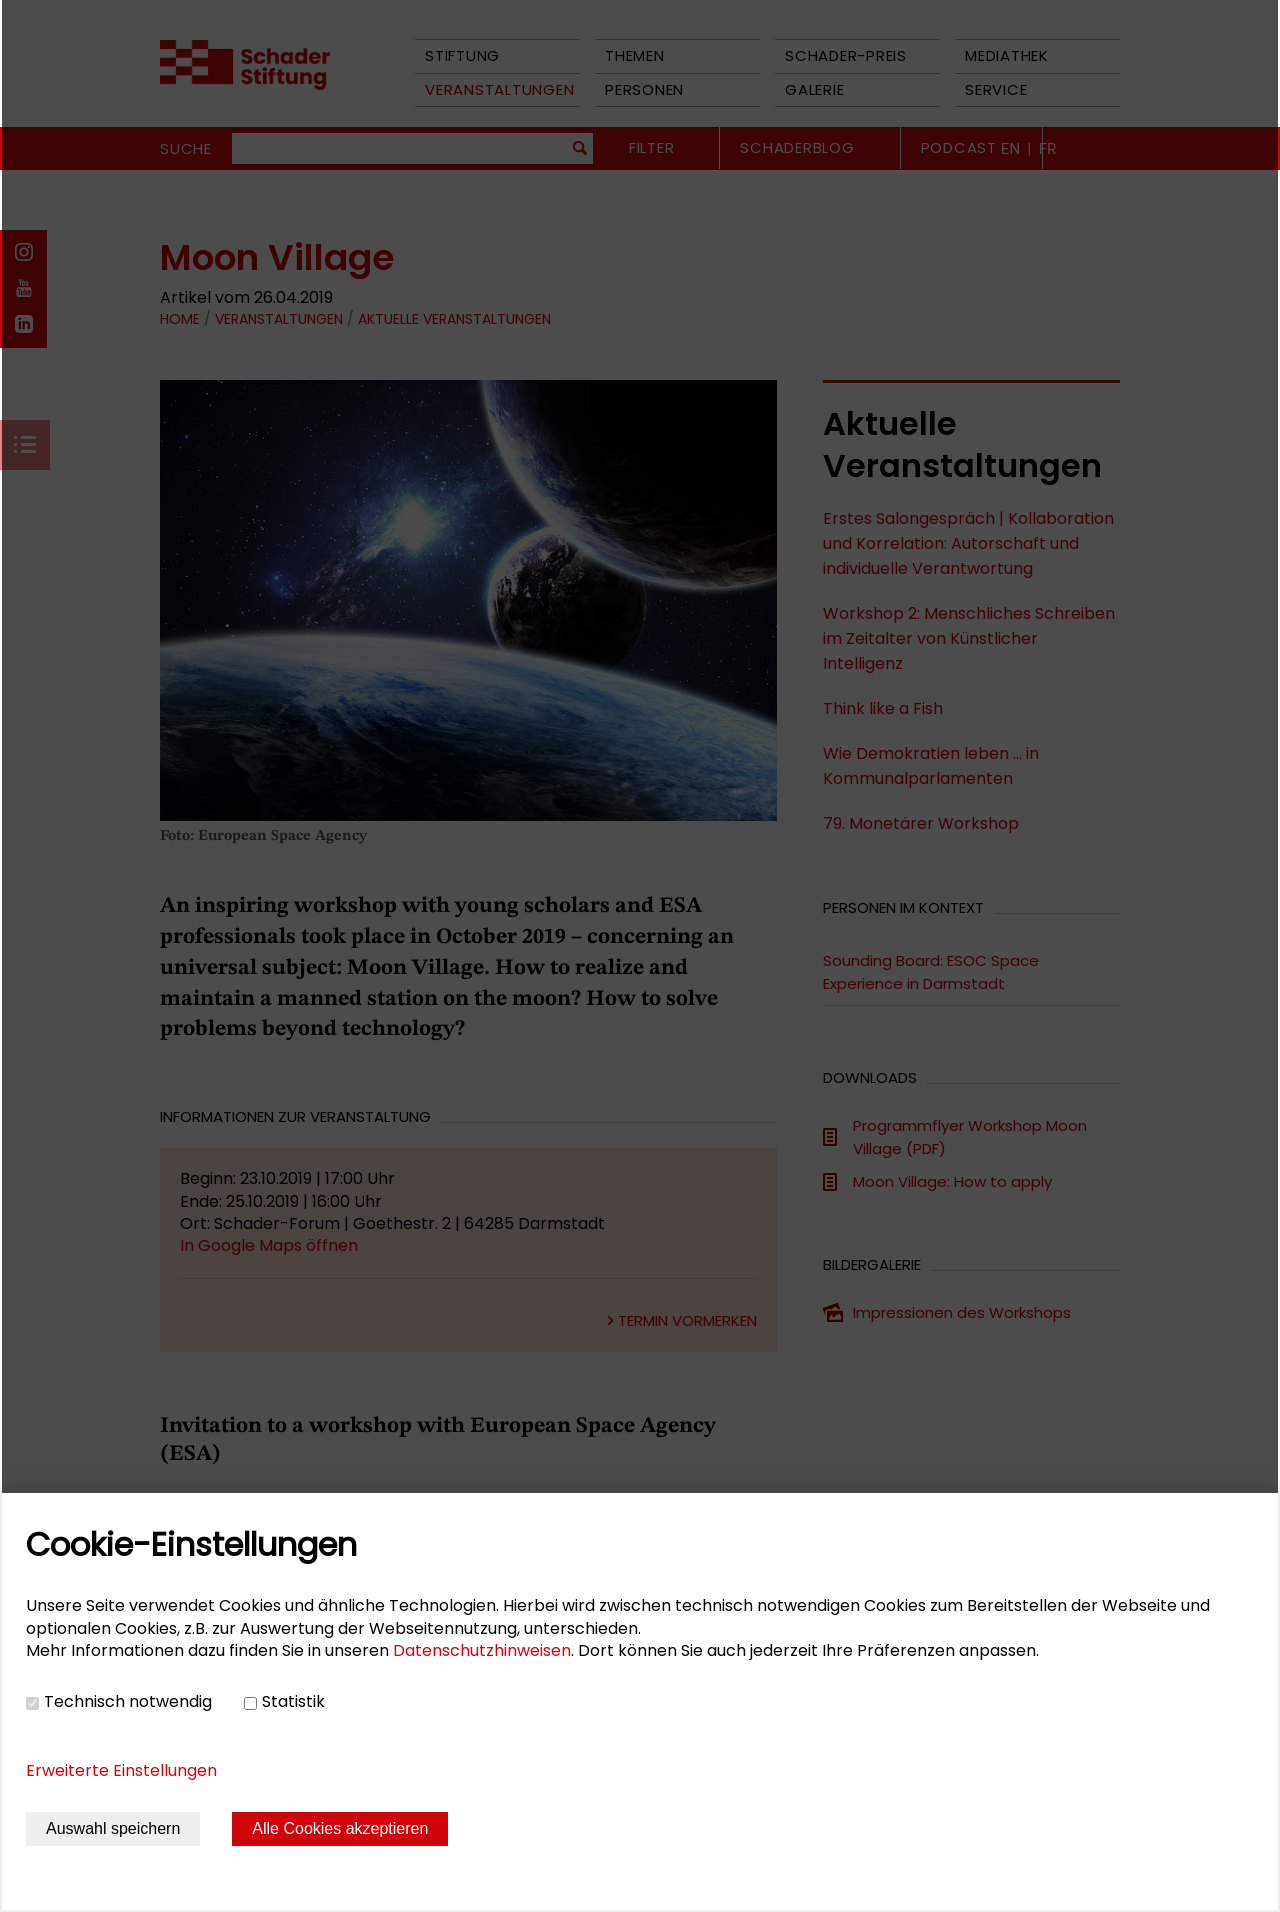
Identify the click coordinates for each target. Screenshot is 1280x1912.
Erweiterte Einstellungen (121, 1770)
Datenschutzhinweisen (482, 1650)
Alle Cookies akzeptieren (340, 1828)
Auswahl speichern (113, 1828)
